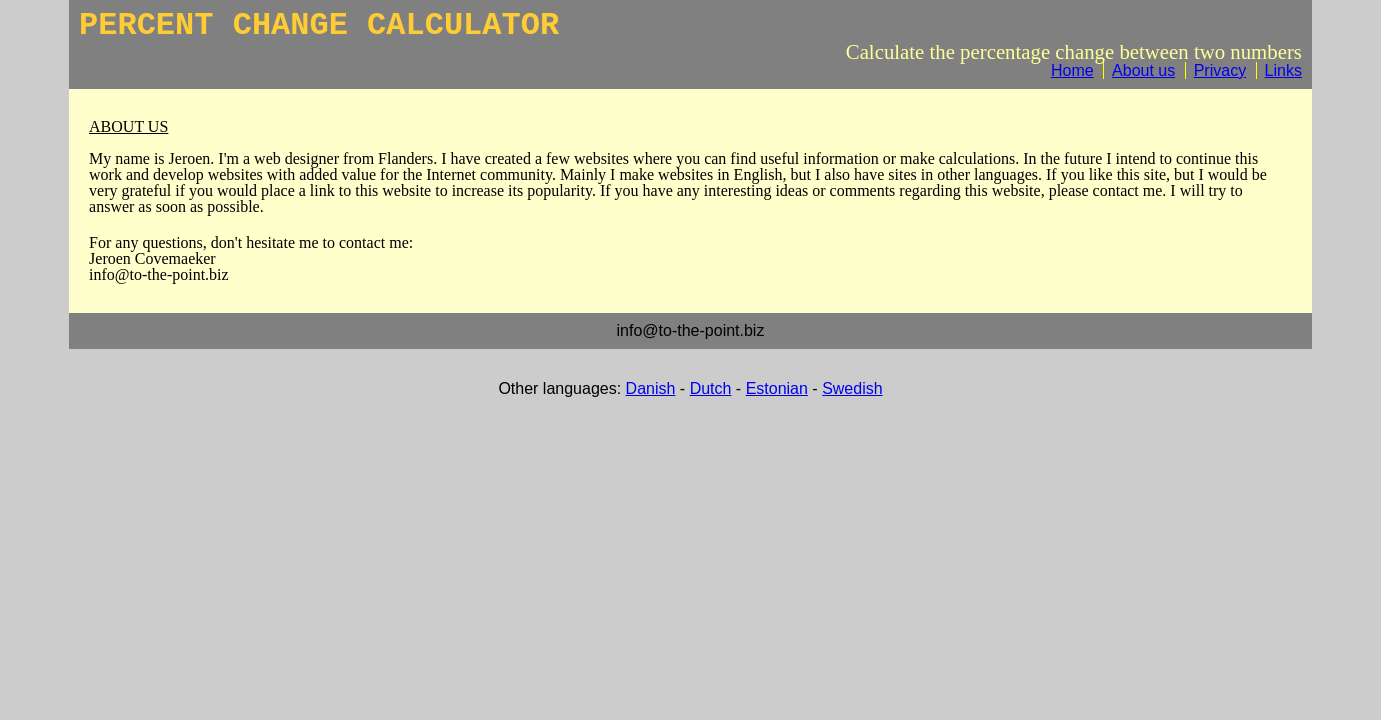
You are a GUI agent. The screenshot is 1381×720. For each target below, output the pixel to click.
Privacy (1220, 70)
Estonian (777, 388)
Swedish (852, 388)
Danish (651, 388)
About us (1143, 70)
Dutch (711, 388)
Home (1072, 70)
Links (1283, 70)
